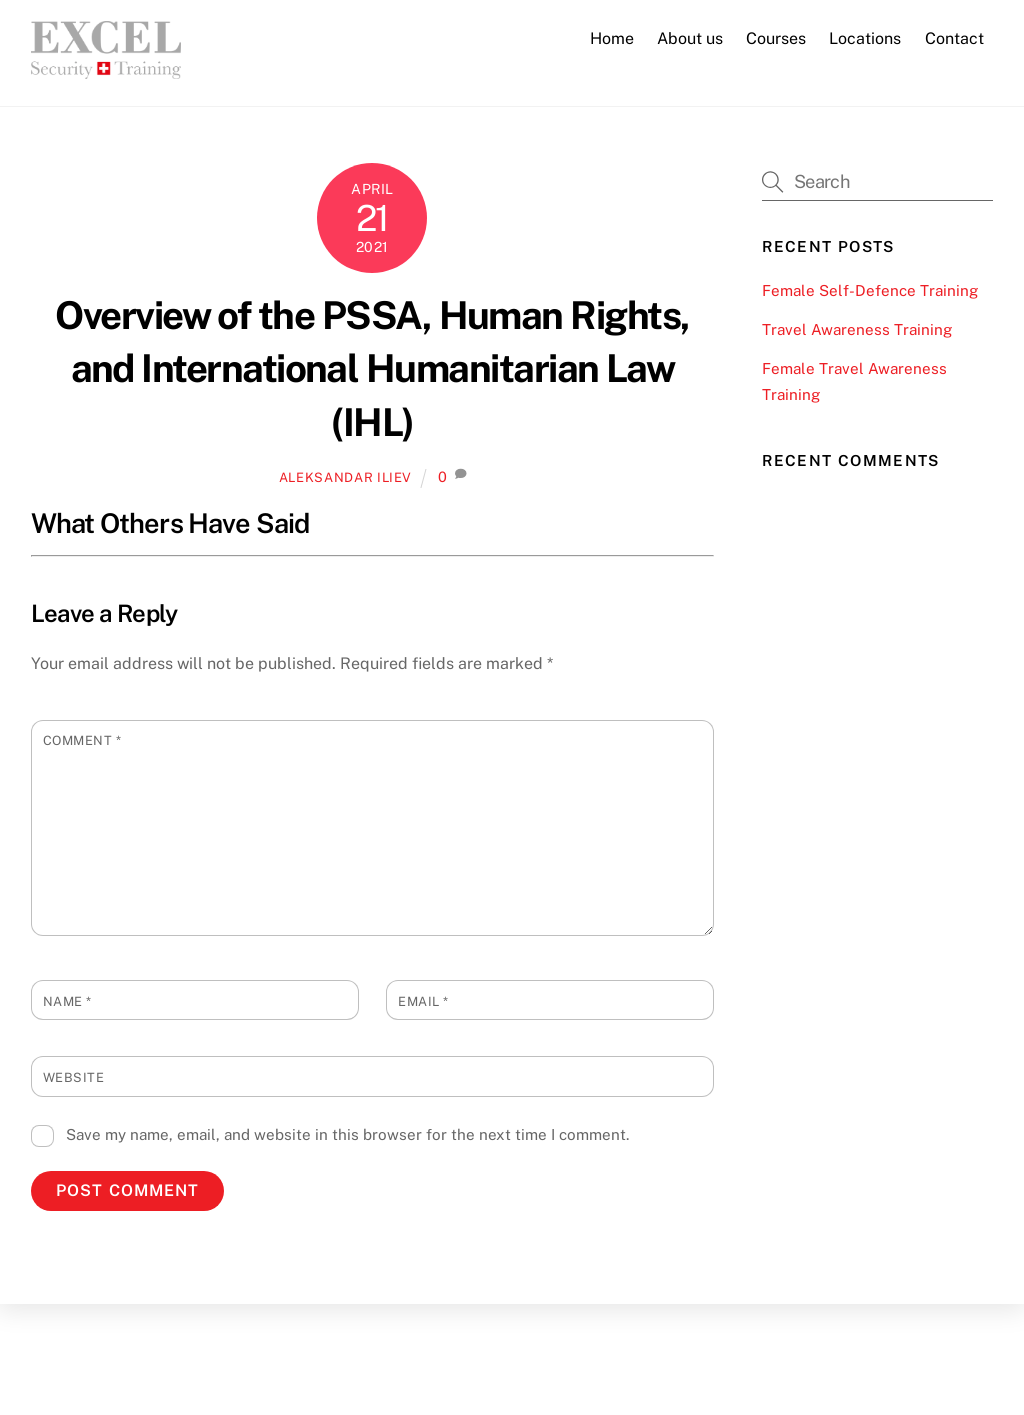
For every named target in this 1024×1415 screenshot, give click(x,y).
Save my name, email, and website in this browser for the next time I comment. (347, 1134)
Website (74, 1077)
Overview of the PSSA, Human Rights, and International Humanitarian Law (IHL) (372, 369)
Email (423, 1001)
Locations (865, 38)
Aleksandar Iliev (345, 477)
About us (690, 38)
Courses (776, 38)
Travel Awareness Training (857, 329)
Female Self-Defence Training (870, 290)
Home (612, 38)
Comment (82, 740)
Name (67, 1001)
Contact (954, 38)
